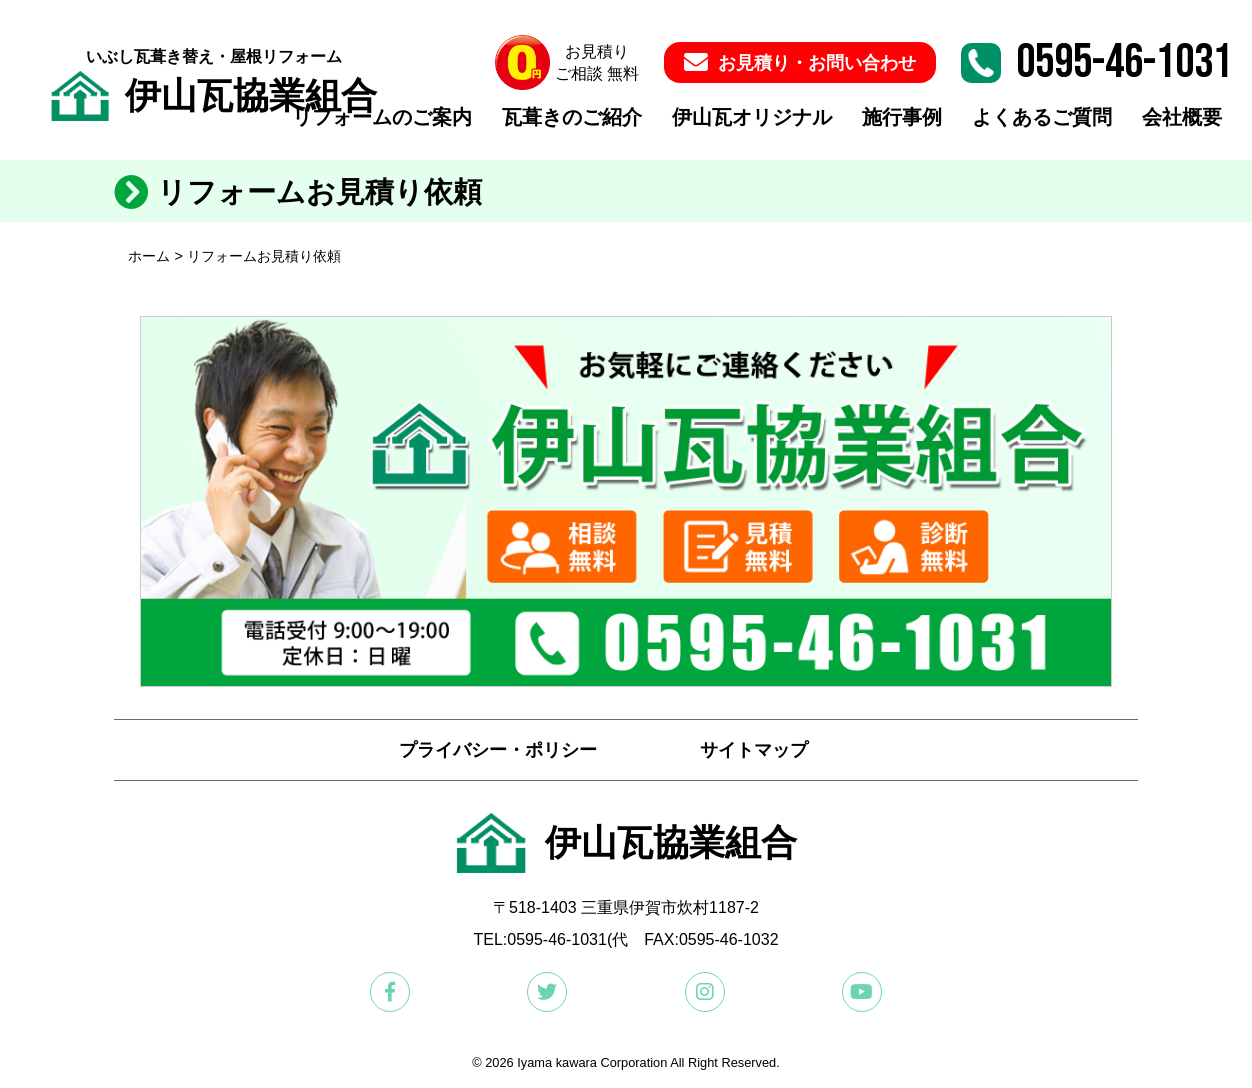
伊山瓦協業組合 (213, 96)
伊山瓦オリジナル (752, 118)
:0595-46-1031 (555, 939)
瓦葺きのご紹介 (572, 118)
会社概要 (1182, 118)
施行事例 (902, 118)
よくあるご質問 (1042, 118)
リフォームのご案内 (382, 118)
